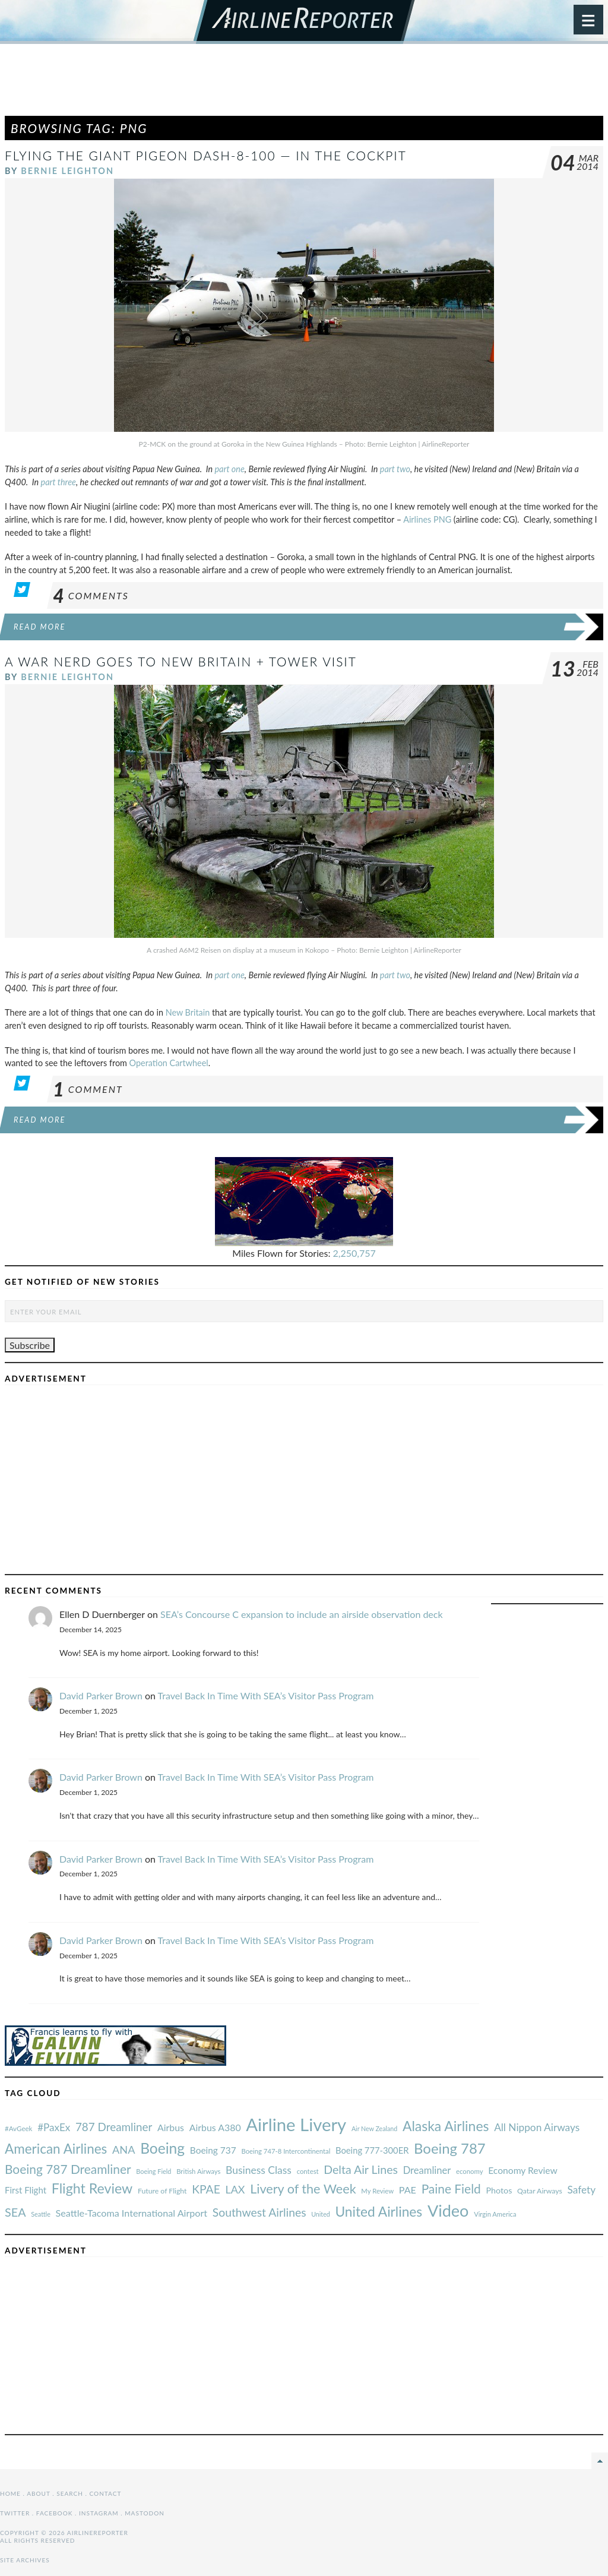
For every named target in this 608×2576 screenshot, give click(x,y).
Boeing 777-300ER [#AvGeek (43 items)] (371, 2150)
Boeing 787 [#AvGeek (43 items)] (449, 2148)
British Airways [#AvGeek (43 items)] (198, 2171)
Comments (91, 595)
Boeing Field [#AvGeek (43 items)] (153, 2171)
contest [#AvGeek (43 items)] (308, 2171)
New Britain (188, 1012)
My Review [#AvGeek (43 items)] (377, 2191)
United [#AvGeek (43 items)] (320, 2214)
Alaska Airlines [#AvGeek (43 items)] (446, 2125)
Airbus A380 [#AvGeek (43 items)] (215, 2127)
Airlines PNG (427, 519)
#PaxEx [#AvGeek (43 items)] (53, 2127)
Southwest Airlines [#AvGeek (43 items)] (259, 2212)
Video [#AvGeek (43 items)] (448, 2210)
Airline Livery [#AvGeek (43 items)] (296, 2124)
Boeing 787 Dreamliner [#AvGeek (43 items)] (68, 2168)
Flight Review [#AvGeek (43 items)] (92, 2188)
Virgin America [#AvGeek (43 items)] (495, 2214)
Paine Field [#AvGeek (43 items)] (451, 2188)
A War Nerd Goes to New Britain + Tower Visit (181, 661)
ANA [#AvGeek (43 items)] (123, 2149)
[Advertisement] (304, 85)
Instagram (99, 2513)
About (38, 2493)
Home (10, 2493)
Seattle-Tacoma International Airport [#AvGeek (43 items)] (132, 2212)
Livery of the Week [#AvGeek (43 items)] (303, 2188)
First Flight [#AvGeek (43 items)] (25, 2190)
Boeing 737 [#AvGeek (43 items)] (213, 2150)
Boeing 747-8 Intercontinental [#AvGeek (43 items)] (285, 2151)
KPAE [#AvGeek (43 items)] (206, 2189)
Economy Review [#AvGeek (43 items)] (523, 2170)
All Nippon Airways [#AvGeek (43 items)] (537, 2127)
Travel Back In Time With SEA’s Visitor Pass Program (266, 1695)
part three (58, 482)
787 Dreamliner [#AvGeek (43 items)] (113, 2127)
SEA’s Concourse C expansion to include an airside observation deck (301, 1614)
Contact (106, 2493)
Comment (88, 1089)
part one (230, 469)
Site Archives (25, 2560)
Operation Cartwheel (168, 1063)
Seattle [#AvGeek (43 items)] (40, 2214)
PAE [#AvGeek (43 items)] (407, 2189)
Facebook (54, 2513)
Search (69, 2493)
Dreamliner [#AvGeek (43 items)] (427, 2170)
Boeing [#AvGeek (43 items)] (162, 2148)
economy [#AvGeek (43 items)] (469, 2171)
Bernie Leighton (67, 171)
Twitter (15, 2513)
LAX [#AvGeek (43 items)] (235, 2189)
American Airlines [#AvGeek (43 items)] (56, 2149)
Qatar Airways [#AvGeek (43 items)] (539, 2190)
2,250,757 (354, 1253)
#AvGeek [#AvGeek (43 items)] (18, 2128)
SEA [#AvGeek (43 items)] (15, 2212)
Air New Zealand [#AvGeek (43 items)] (374, 2128)
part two (395, 469)
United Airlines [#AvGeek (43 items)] (378, 2212)
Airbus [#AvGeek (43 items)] (170, 2127)
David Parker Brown (100, 1695)
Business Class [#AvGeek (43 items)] (259, 2170)
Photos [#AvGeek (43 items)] (499, 2190)
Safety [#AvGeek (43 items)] (581, 2189)
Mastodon (144, 2513)
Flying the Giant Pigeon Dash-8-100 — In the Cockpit (206, 155)
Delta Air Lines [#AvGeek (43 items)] (361, 2169)
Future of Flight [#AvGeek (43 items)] (162, 2190)
